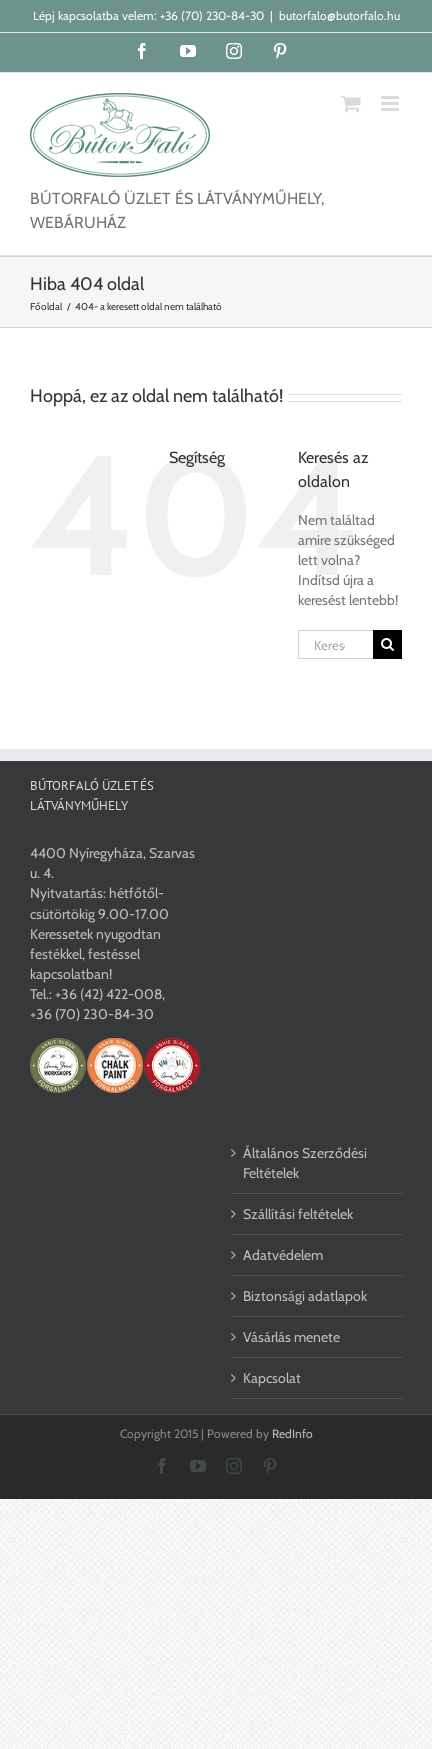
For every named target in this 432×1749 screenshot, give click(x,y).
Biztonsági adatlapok (305, 1296)
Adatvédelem (283, 1255)
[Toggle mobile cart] (351, 103)
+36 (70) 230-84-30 (212, 15)
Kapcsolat (272, 1378)
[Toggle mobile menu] (391, 103)
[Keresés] (387, 644)
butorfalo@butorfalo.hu (339, 15)
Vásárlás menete (291, 1337)
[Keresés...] (335, 644)
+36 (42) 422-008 (108, 994)
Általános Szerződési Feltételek (305, 1163)
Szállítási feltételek (298, 1214)
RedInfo (292, 1433)
